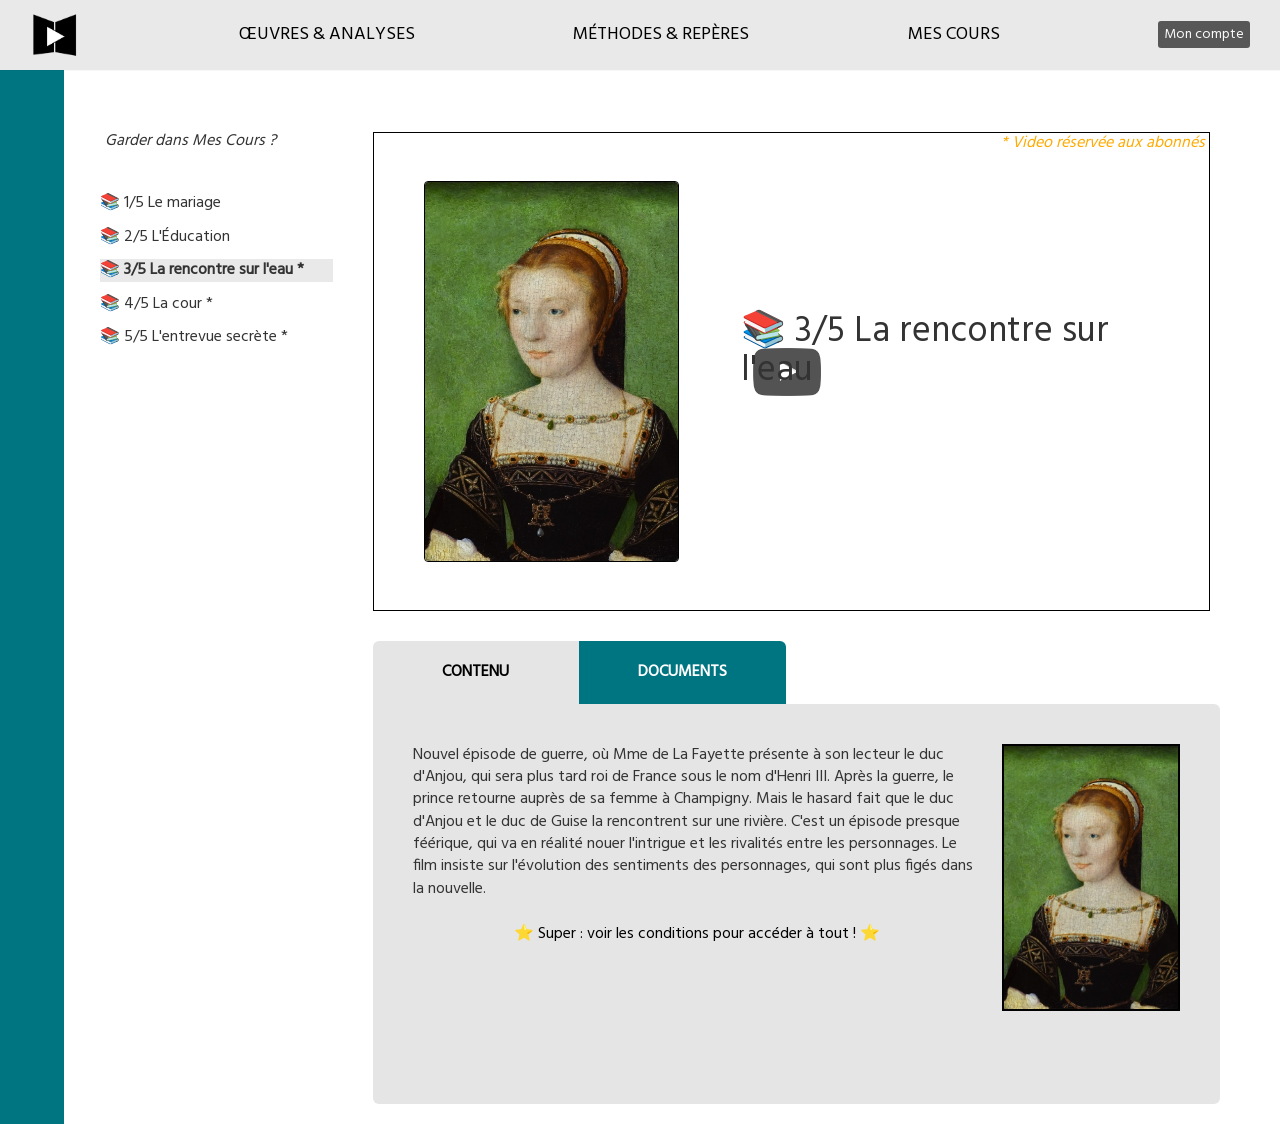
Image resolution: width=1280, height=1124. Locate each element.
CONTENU (475, 672)
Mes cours (954, 34)
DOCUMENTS (682, 672)
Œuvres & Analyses (327, 34)
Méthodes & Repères (661, 34)
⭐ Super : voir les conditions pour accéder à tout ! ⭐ (697, 934)
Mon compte (1204, 34)
